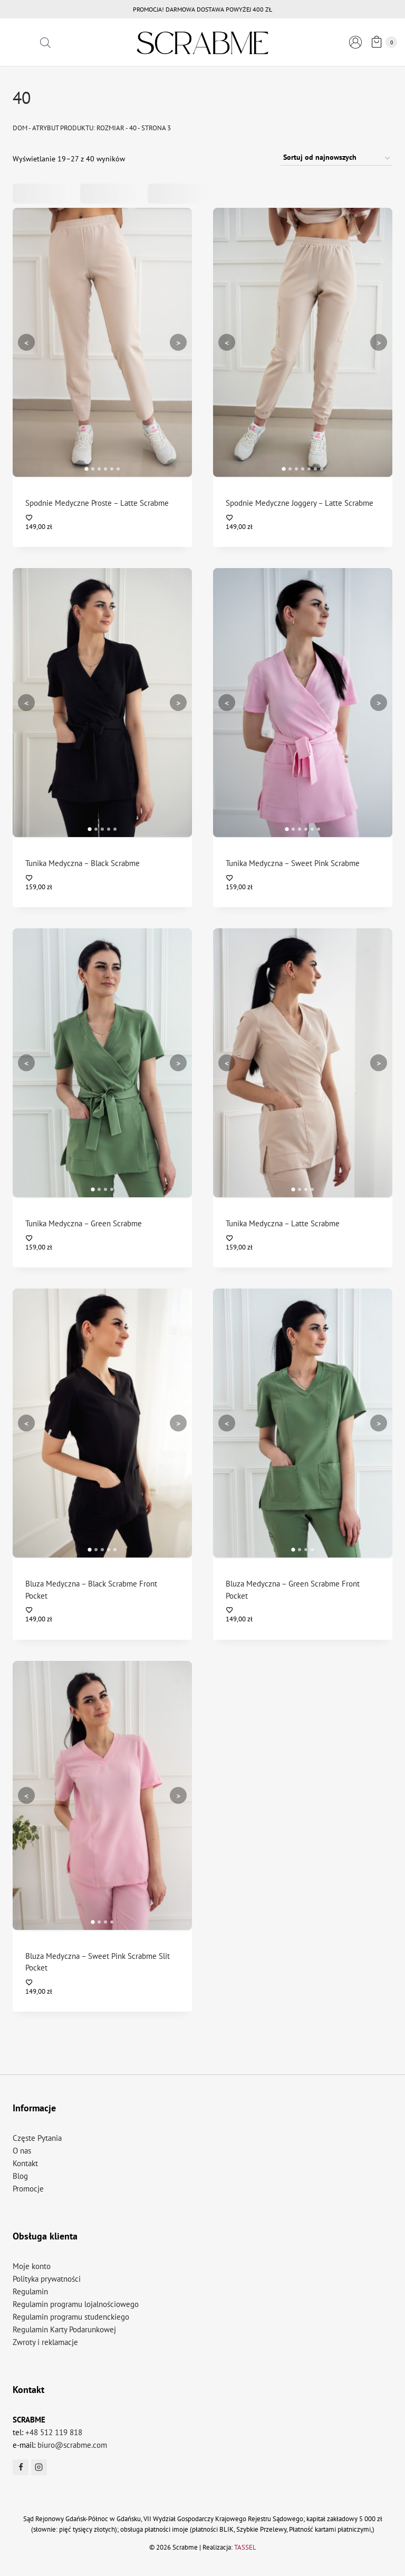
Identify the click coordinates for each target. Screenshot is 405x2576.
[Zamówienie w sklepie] (336, 158)
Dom (20, 127)
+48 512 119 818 (53, 2432)
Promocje (28, 2189)
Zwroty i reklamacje (45, 2342)
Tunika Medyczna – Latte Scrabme (283, 1223)
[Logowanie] (355, 42)
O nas (22, 2151)
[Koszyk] (382, 42)
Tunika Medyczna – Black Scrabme (82, 863)
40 (133, 127)
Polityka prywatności (47, 2279)
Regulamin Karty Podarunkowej (64, 2329)
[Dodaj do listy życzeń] (102, 518)
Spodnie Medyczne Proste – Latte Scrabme (97, 503)
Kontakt (25, 2163)
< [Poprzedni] (26, 342)
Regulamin (30, 2291)
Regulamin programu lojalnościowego (76, 2304)
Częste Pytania (37, 2138)
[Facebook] (20, 2467)
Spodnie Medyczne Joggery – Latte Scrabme (299, 503)
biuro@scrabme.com (72, 2445)
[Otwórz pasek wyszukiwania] (45, 42)
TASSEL (245, 2547)
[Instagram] (39, 2467)
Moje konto (32, 2266)
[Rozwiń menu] (21, 42)
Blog (20, 2176)
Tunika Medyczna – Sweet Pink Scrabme (293, 863)
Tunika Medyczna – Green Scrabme (83, 1223)
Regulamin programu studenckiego (71, 2317)
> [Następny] (178, 342)
